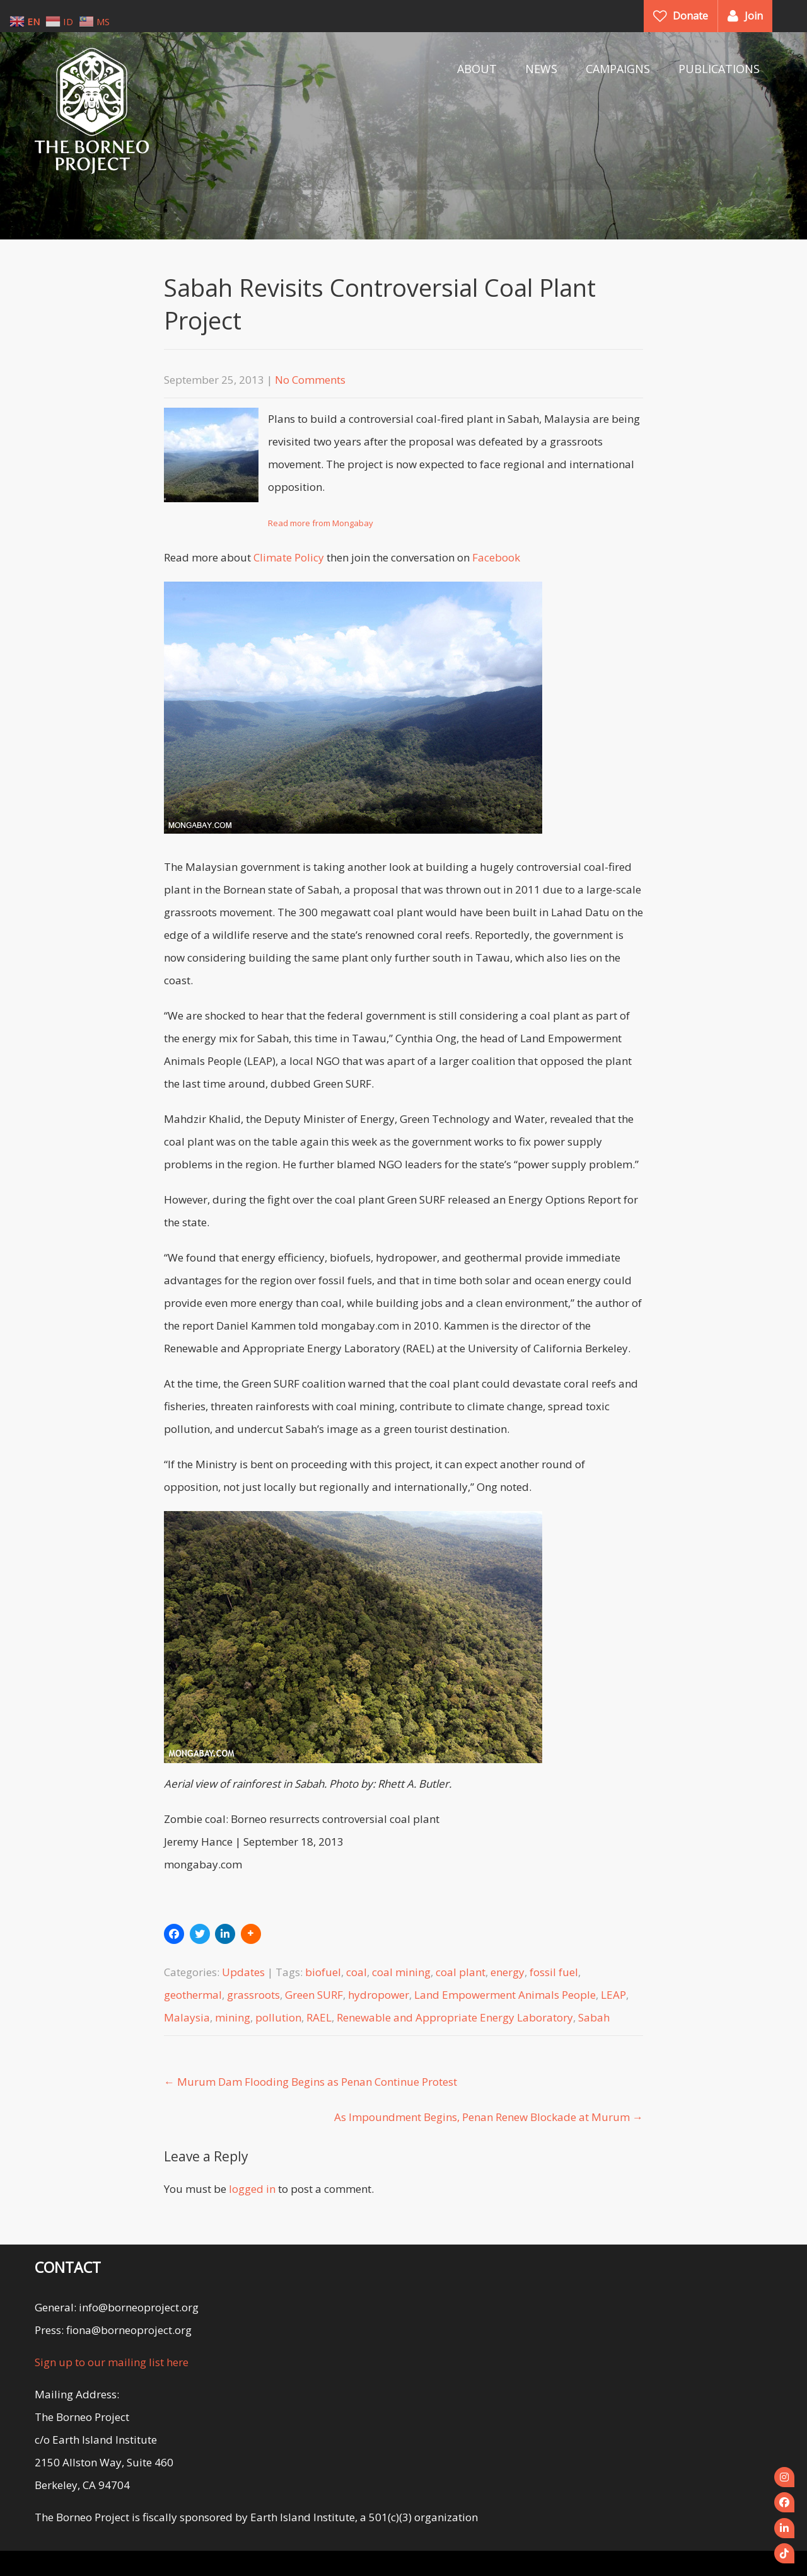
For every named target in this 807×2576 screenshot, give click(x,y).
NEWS (541, 68)
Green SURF (314, 1994)
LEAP (613, 1994)
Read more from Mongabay (320, 523)
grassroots (253, 1994)
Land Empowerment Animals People (505, 1994)
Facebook (496, 557)
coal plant (460, 1972)
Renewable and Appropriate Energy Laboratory (455, 2017)
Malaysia (187, 2017)
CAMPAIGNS (618, 68)
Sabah (594, 2017)
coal (356, 1972)
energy (508, 1972)
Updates (243, 1972)
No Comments (310, 379)
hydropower (378, 1994)
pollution (278, 2017)
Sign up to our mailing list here (112, 2362)
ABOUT (477, 68)
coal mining (401, 1972)
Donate (690, 16)
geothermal (193, 1994)
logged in (252, 2189)
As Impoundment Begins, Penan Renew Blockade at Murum (488, 2117)
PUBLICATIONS (719, 68)
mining (232, 2017)
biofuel (323, 1972)
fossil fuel (554, 1972)
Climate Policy (288, 557)
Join (754, 16)
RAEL (319, 2017)
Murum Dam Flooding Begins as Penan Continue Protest (310, 2081)
